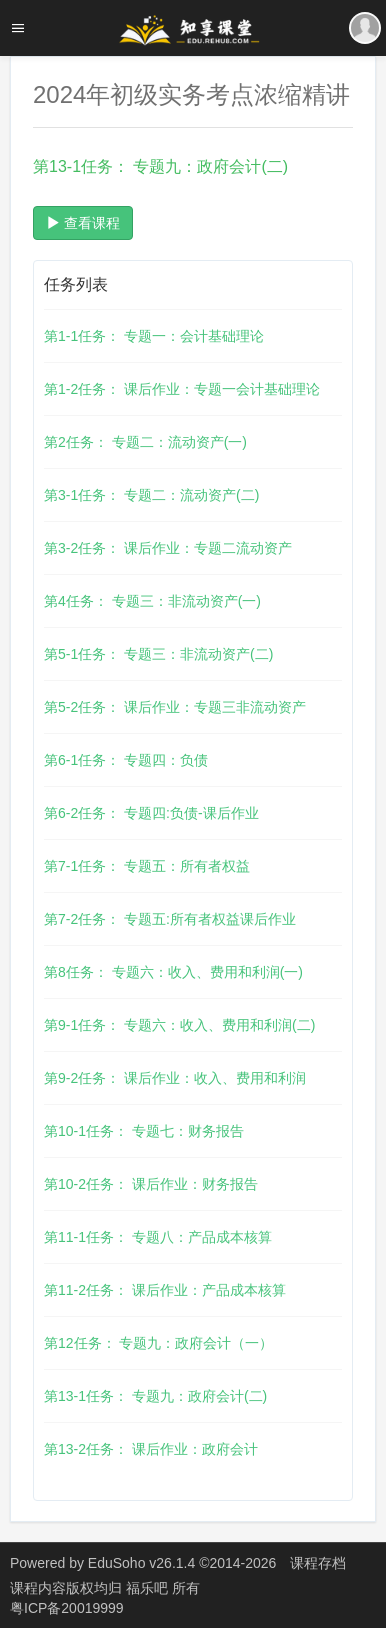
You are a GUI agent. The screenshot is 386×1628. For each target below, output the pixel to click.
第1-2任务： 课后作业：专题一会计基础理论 (182, 389)
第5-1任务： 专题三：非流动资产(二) (158, 654)
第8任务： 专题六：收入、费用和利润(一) (173, 972)
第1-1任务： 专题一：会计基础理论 (154, 336)
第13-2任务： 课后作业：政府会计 (151, 1449)
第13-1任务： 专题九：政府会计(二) (155, 1396)
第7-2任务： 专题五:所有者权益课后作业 (170, 919)
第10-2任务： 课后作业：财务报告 (151, 1184)
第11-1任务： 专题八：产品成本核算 (158, 1237)
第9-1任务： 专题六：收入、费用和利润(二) (179, 1025)
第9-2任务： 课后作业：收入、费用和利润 (175, 1078)
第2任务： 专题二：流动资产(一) (145, 442)
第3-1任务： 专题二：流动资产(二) (151, 495)
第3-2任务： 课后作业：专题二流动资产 (168, 548)
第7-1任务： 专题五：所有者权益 (147, 866)
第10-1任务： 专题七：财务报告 (144, 1131)
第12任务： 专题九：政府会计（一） (158, 1343)
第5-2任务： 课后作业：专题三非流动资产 (175, 707)
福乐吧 (149, 1588)
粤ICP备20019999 (67, 1608)
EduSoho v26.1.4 (141, 1563)
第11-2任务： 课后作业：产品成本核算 (165, 1290)
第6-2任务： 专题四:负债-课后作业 (151, 813)
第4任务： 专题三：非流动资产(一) (152, 601)
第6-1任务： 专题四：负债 (126, 760)
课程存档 (318, 1563)
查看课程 (83, 223)
